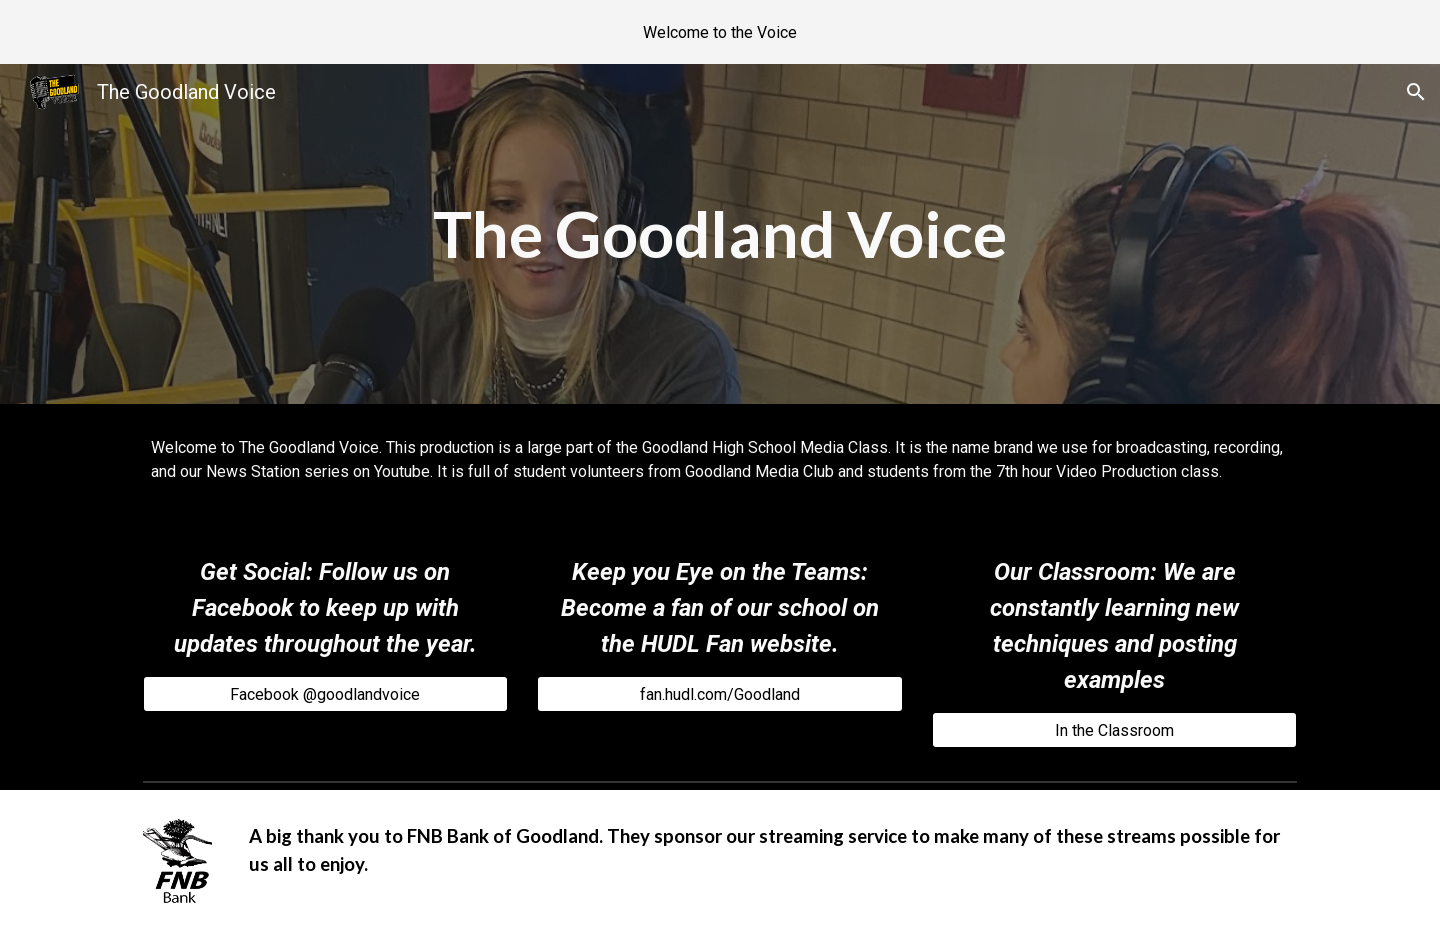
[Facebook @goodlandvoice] (325, 694)
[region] (720, 32)
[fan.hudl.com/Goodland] (719, 694)
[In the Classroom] (1114, 730)
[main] (719, 234)
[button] (1416, 92)
